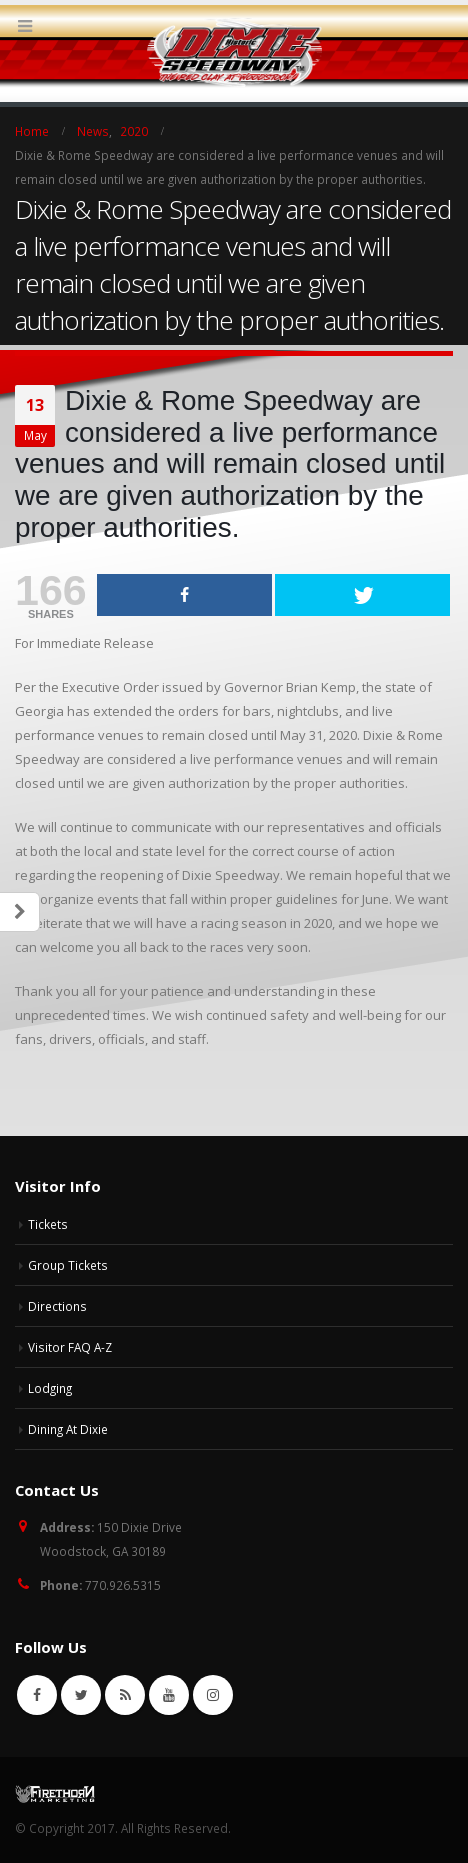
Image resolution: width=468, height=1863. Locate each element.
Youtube (169, 1695)
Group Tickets (68, 1265)
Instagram (213, 1695)
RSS (125, 1695)
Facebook (37, 1695)
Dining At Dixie (68, 1429)
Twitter (81, 1695)
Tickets (48, 1224)
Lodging (50, 1388)
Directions (57, 1306)
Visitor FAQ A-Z (70, 1347)
